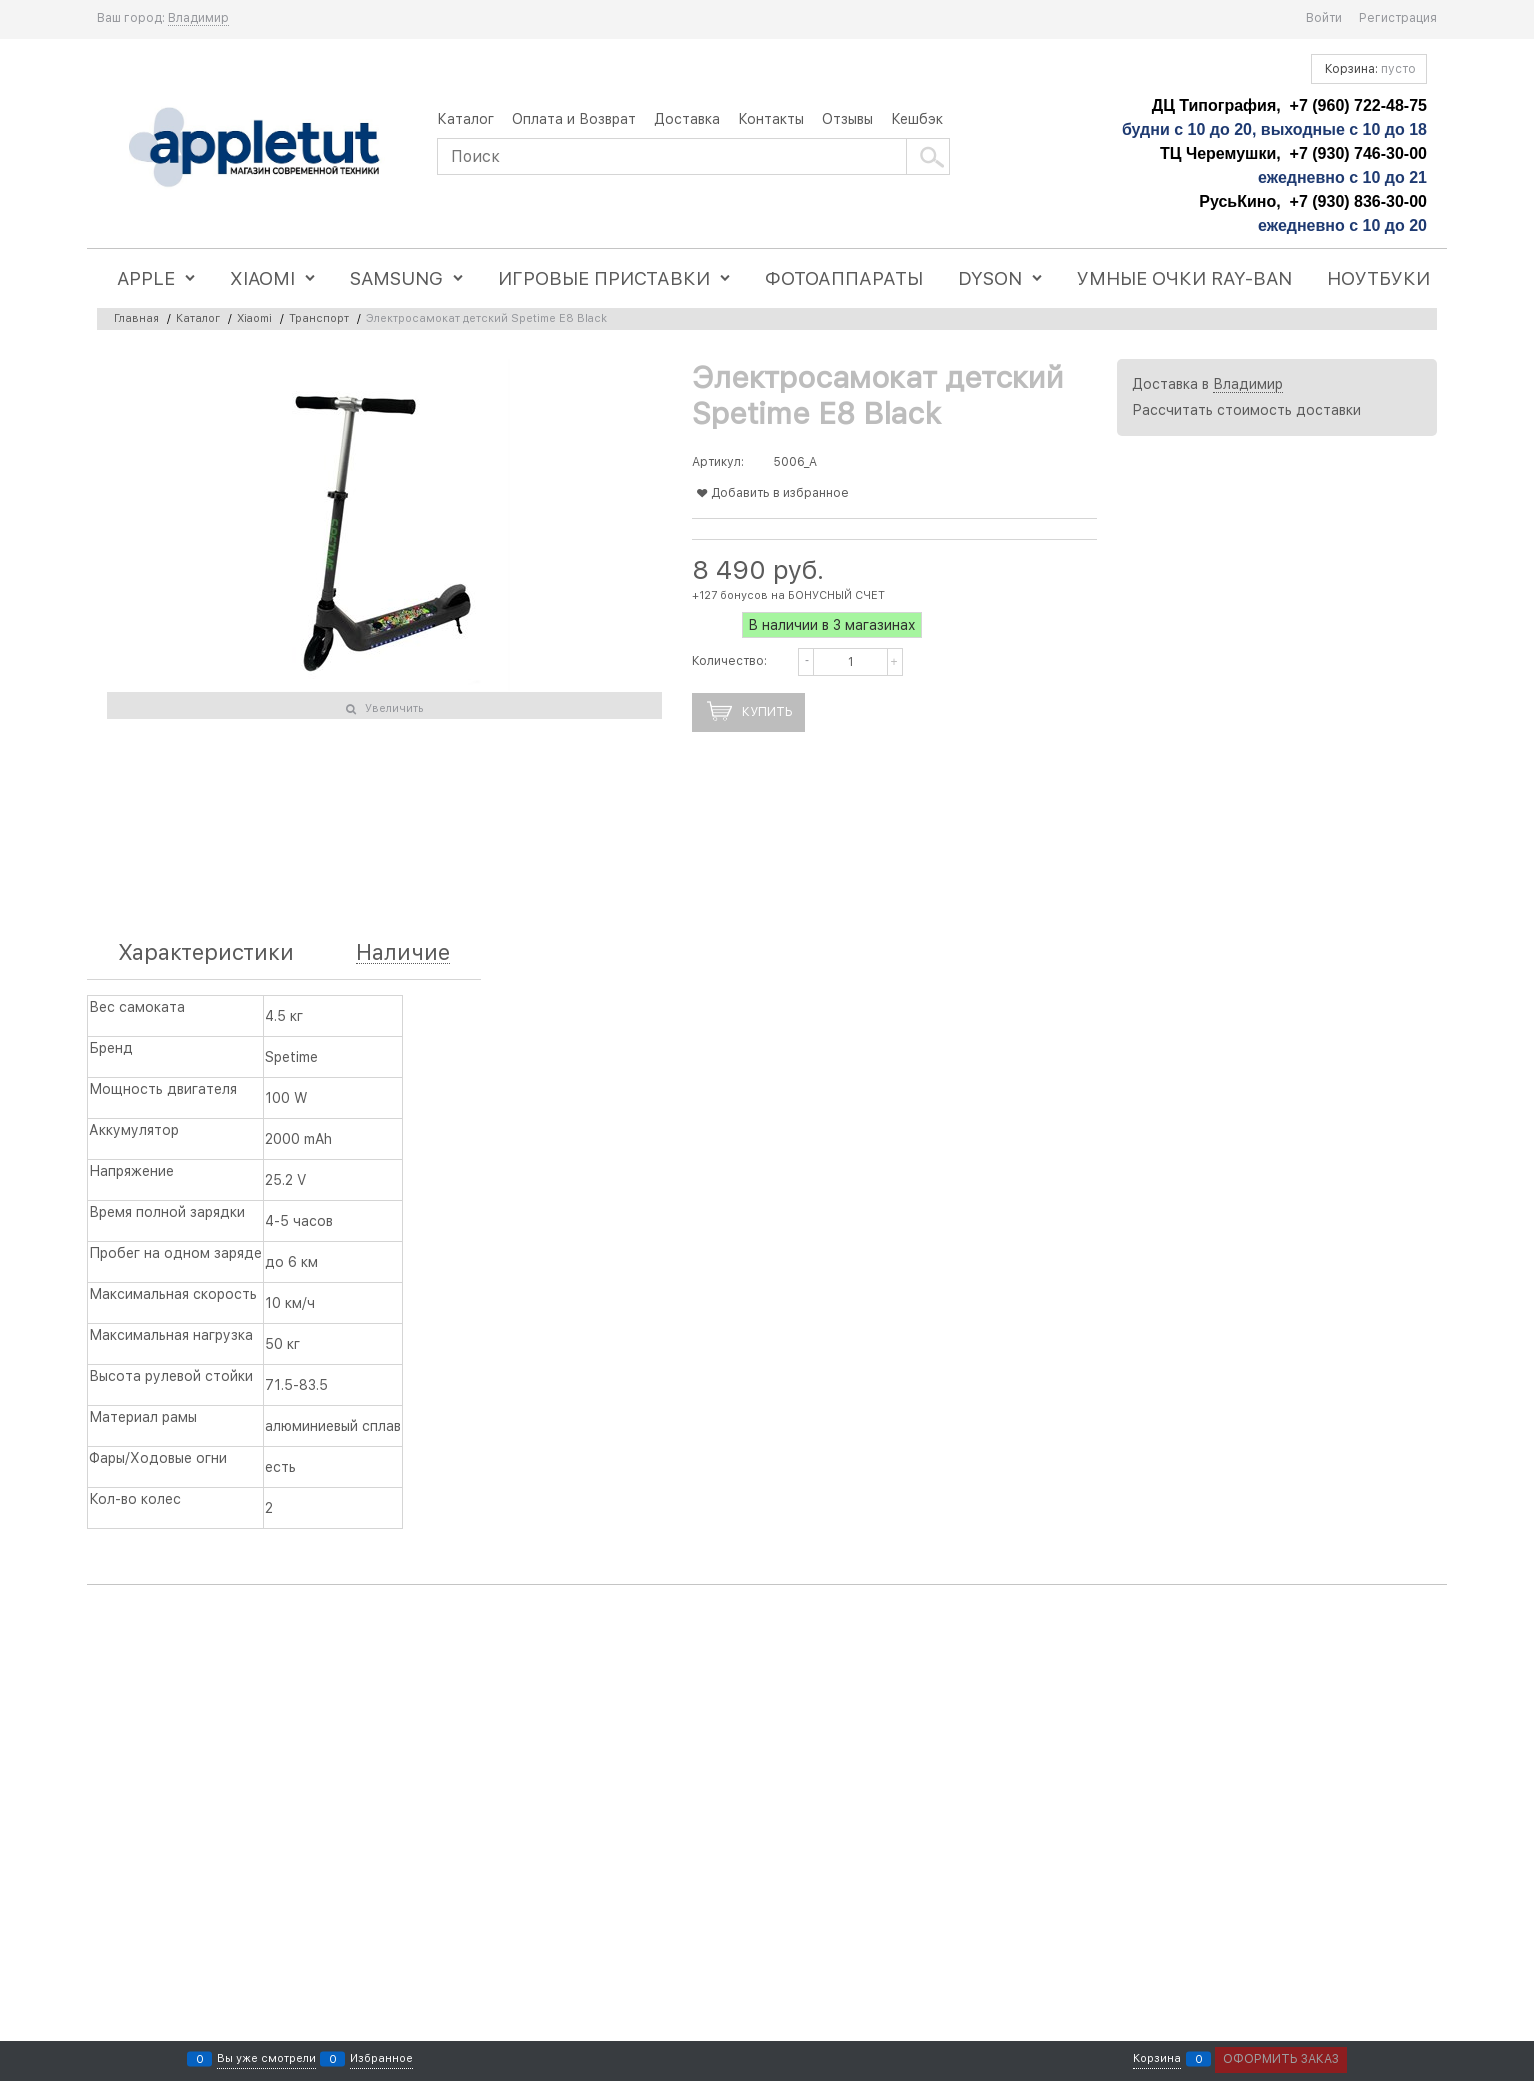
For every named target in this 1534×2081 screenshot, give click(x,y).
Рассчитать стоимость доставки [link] (1246, 410)
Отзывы (847, 119)
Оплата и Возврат (574, 119)
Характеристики (206, 952)
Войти (1324, 18)
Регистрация (1398, 18)
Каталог (465, 119)
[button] (898, 650)
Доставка (687, 119)
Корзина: (1369, 69)
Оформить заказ (1281, 2059)
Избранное (381, 2059)
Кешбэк (917, 119)
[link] (198, 18)
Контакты (771, 119)
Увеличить (394, 708)
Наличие (403, 952)
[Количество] (850, 662)
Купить (767, 712)
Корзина (1157, 2059)
